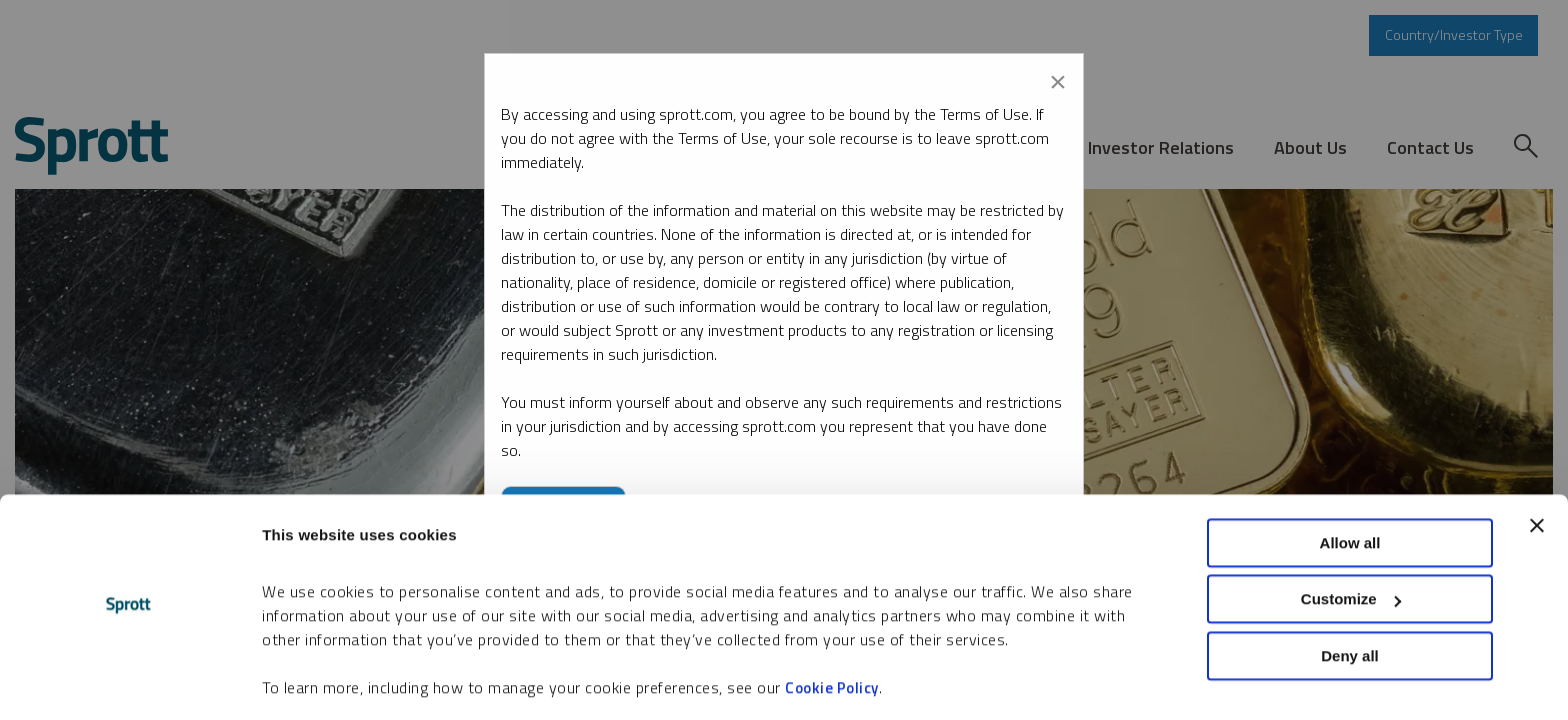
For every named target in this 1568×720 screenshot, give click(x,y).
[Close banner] (1537, 463)
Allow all (1350, 480)
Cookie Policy (832, 625)
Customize (1351, 537)
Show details (308, 680)
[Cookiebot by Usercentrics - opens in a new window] (129, 681)
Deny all (1350, 593)
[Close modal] (1058, 78)
